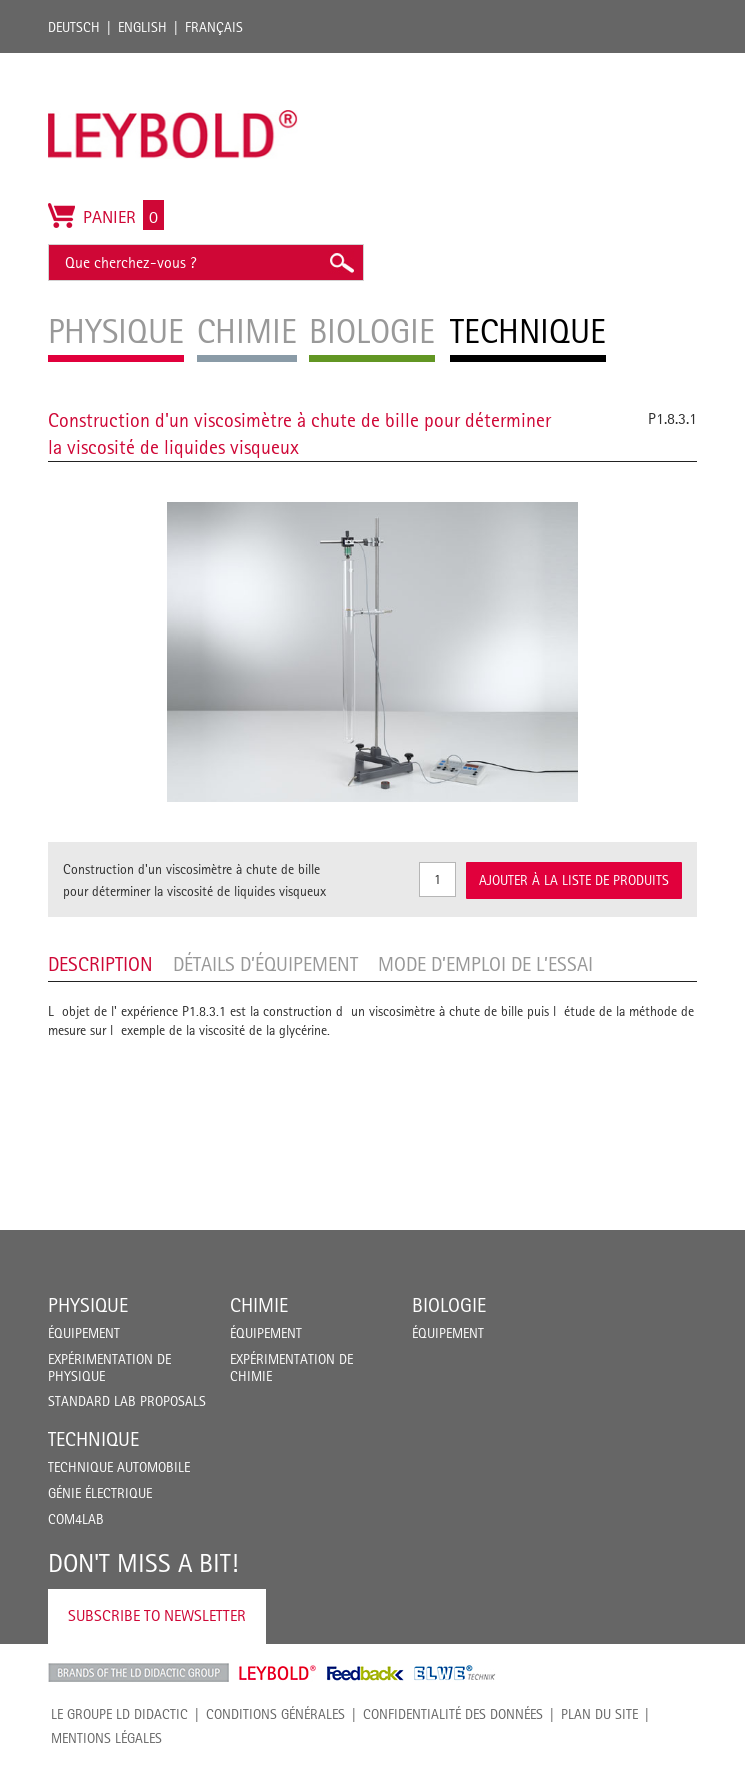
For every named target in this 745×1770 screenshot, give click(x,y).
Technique (93, 1439)
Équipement (84, 1333)
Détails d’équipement (265, 964)
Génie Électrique (100, 1493)
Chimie (259, 1305)
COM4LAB (76, 1519)
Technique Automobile (119, 1467)
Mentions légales (106, 1738)
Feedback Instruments (365, 1673)
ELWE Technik (455, 1673)
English (142, 27)
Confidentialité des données (453, 1714)
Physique (88, 1305)
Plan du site (599, 1714)
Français (214, 27)
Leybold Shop (278, 1673)
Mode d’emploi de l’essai (485, 964)
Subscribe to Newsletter (157, 1615)
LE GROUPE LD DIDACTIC (119, 1714)
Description (100, 964)
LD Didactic (138, 1673)
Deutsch (74, 27)
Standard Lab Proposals (127, 1401)
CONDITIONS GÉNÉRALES (275, 1714)
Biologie (449, 1305)
